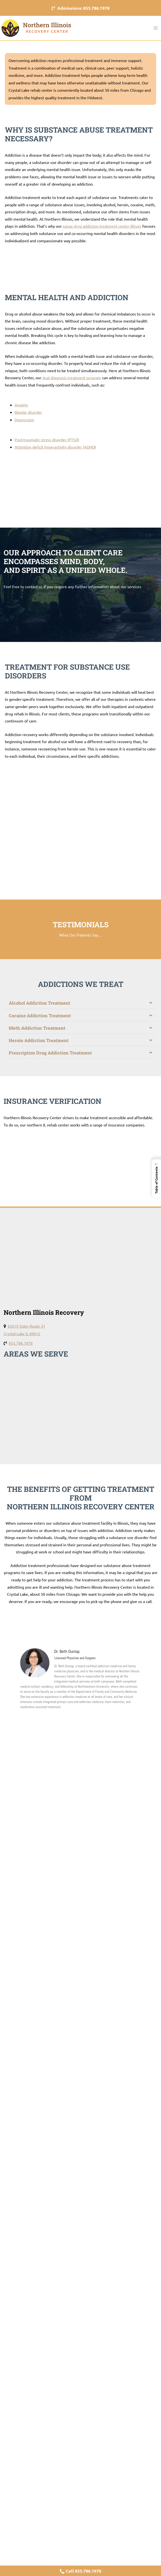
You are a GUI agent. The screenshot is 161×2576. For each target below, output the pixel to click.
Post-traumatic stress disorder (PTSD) (47, 439)
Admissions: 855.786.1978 (80, 8)
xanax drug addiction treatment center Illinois (102, 226)
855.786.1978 (21, 1343)
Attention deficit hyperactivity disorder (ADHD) (55, 446)
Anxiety (21, 404)
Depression (24, 419)
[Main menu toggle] (155, 28)
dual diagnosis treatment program (71, 377)
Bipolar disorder (28, 412)
